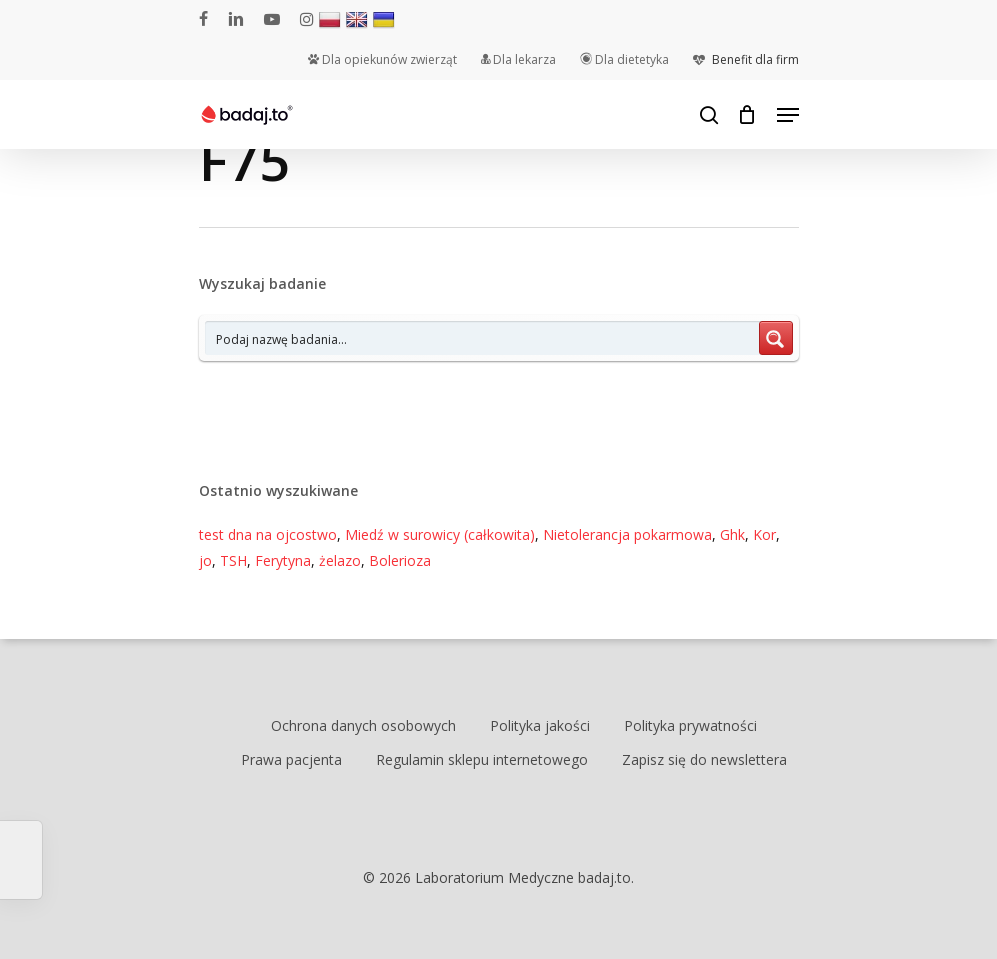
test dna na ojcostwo (268, 534)
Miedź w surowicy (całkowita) (440, 534)
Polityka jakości (540, 725)
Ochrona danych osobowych (363, 725)
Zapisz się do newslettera (704, 759)
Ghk (732, 534)
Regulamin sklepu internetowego (482, 759)
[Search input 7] (483, 338)
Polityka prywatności (690, 725)
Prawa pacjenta (291, 759)
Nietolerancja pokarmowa (627, 534)
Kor (764, 534)
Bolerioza (400, 560)
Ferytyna (283, 560)
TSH (233, 560)
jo (205, 560)
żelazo (340, 560)
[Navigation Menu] (788, 115)
